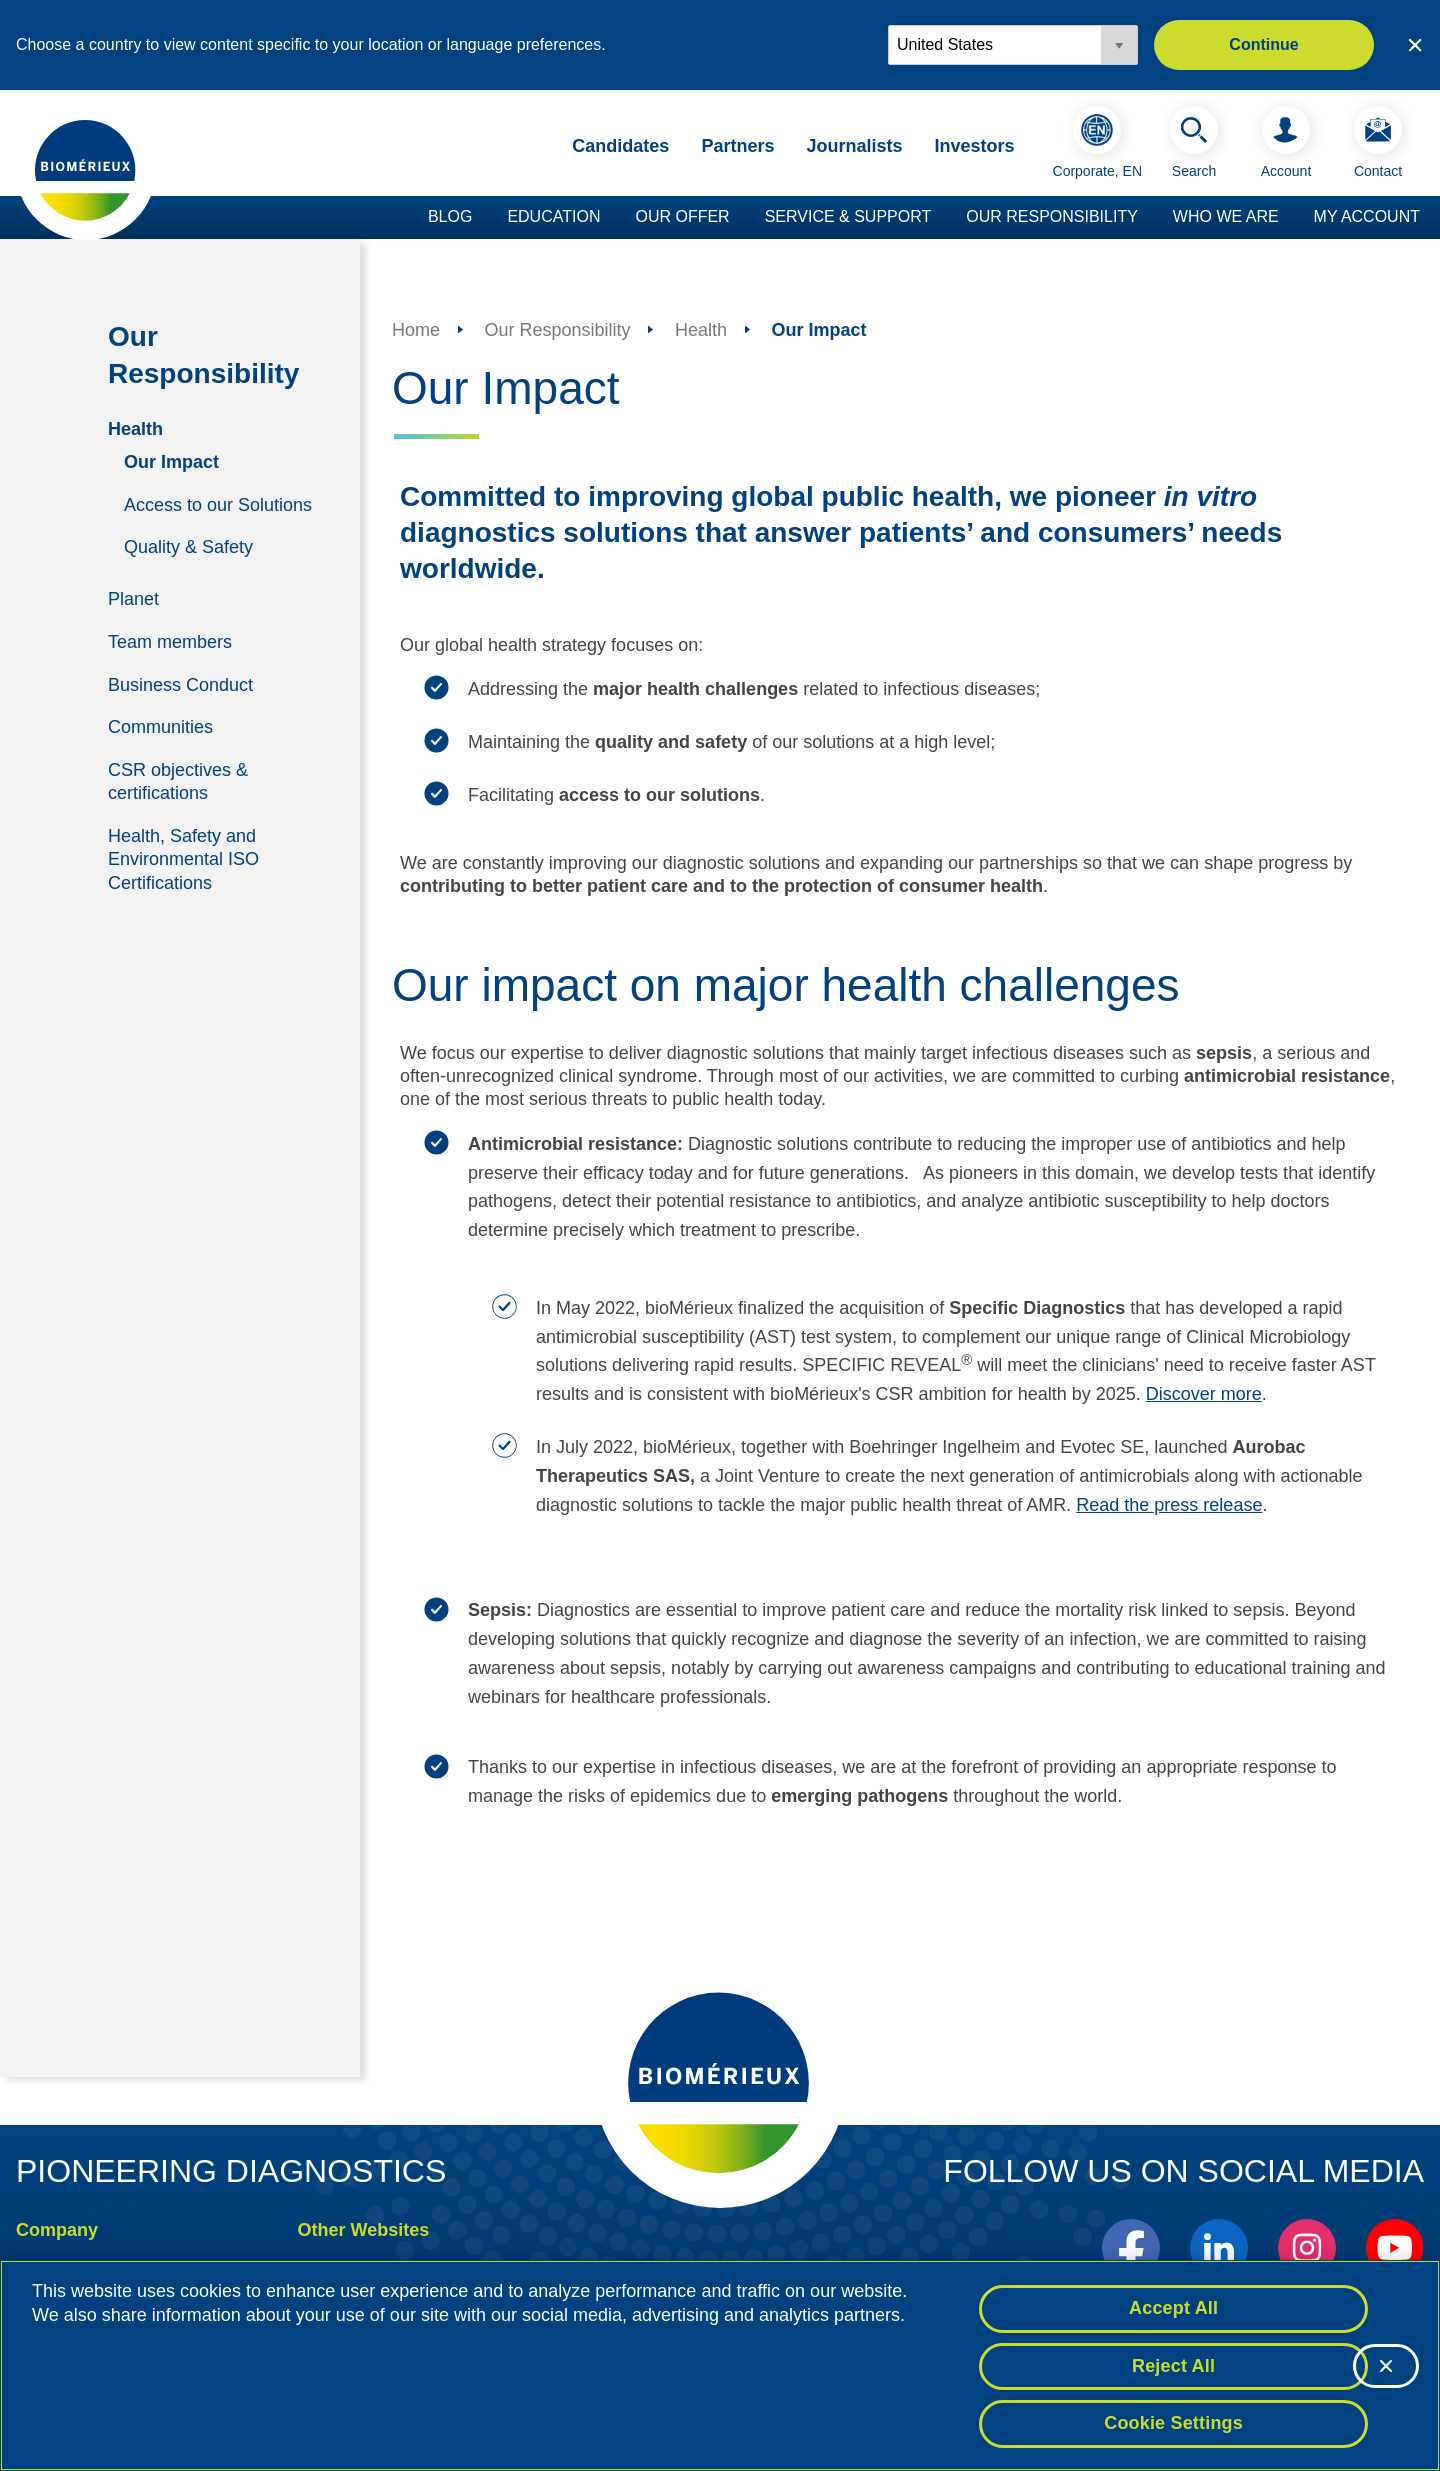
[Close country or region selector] (1415, 45)
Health (135, 429)
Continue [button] (1263, 44)
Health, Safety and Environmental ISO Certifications (183, 858)
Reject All (1173, 2367)
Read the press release (1169, 1505)
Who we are (1226, 216)
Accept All (1173, 2309)
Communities (160, 727)
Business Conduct (180, 684)
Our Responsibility (1052, 216)
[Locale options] (1013, 45)
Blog (450, 216)
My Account (1367, 216)
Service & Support (848, 216)
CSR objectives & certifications (178, 780)
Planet (133, 599)
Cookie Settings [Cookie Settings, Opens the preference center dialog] (1173, 2424)
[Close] (1386, 2366)
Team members (170, 642)
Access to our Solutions (218, 504)
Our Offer (682, 216)
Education (553, 216)
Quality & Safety (188, 547)
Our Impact (171, 462)
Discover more (1204, 1394)
